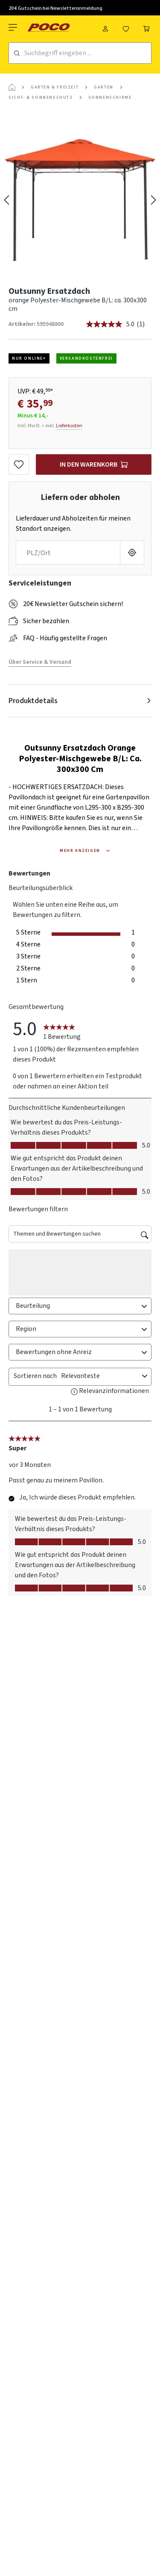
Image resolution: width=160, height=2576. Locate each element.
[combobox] (100, 1376)
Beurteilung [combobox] (82, 1306)
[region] (80, 200)
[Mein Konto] (105, 27)
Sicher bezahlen (46, 621)
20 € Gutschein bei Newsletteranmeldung (55, 8)
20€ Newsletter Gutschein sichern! (73, 604)
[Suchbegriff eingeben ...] (87, 53)
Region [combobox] (82, 1329)
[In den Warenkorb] (93, 464)
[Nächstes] (153, 200)
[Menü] (13, 27)
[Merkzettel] (126, 27)
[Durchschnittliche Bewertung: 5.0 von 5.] (111, 324)
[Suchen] (17, 53)
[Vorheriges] (6, 200)
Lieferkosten (69, 425)
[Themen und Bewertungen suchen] (80, 1233)
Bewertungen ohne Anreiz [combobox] (82, 1352)
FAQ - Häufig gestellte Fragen (65, 638)
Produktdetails (33, 700)
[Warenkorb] (146, 27)
